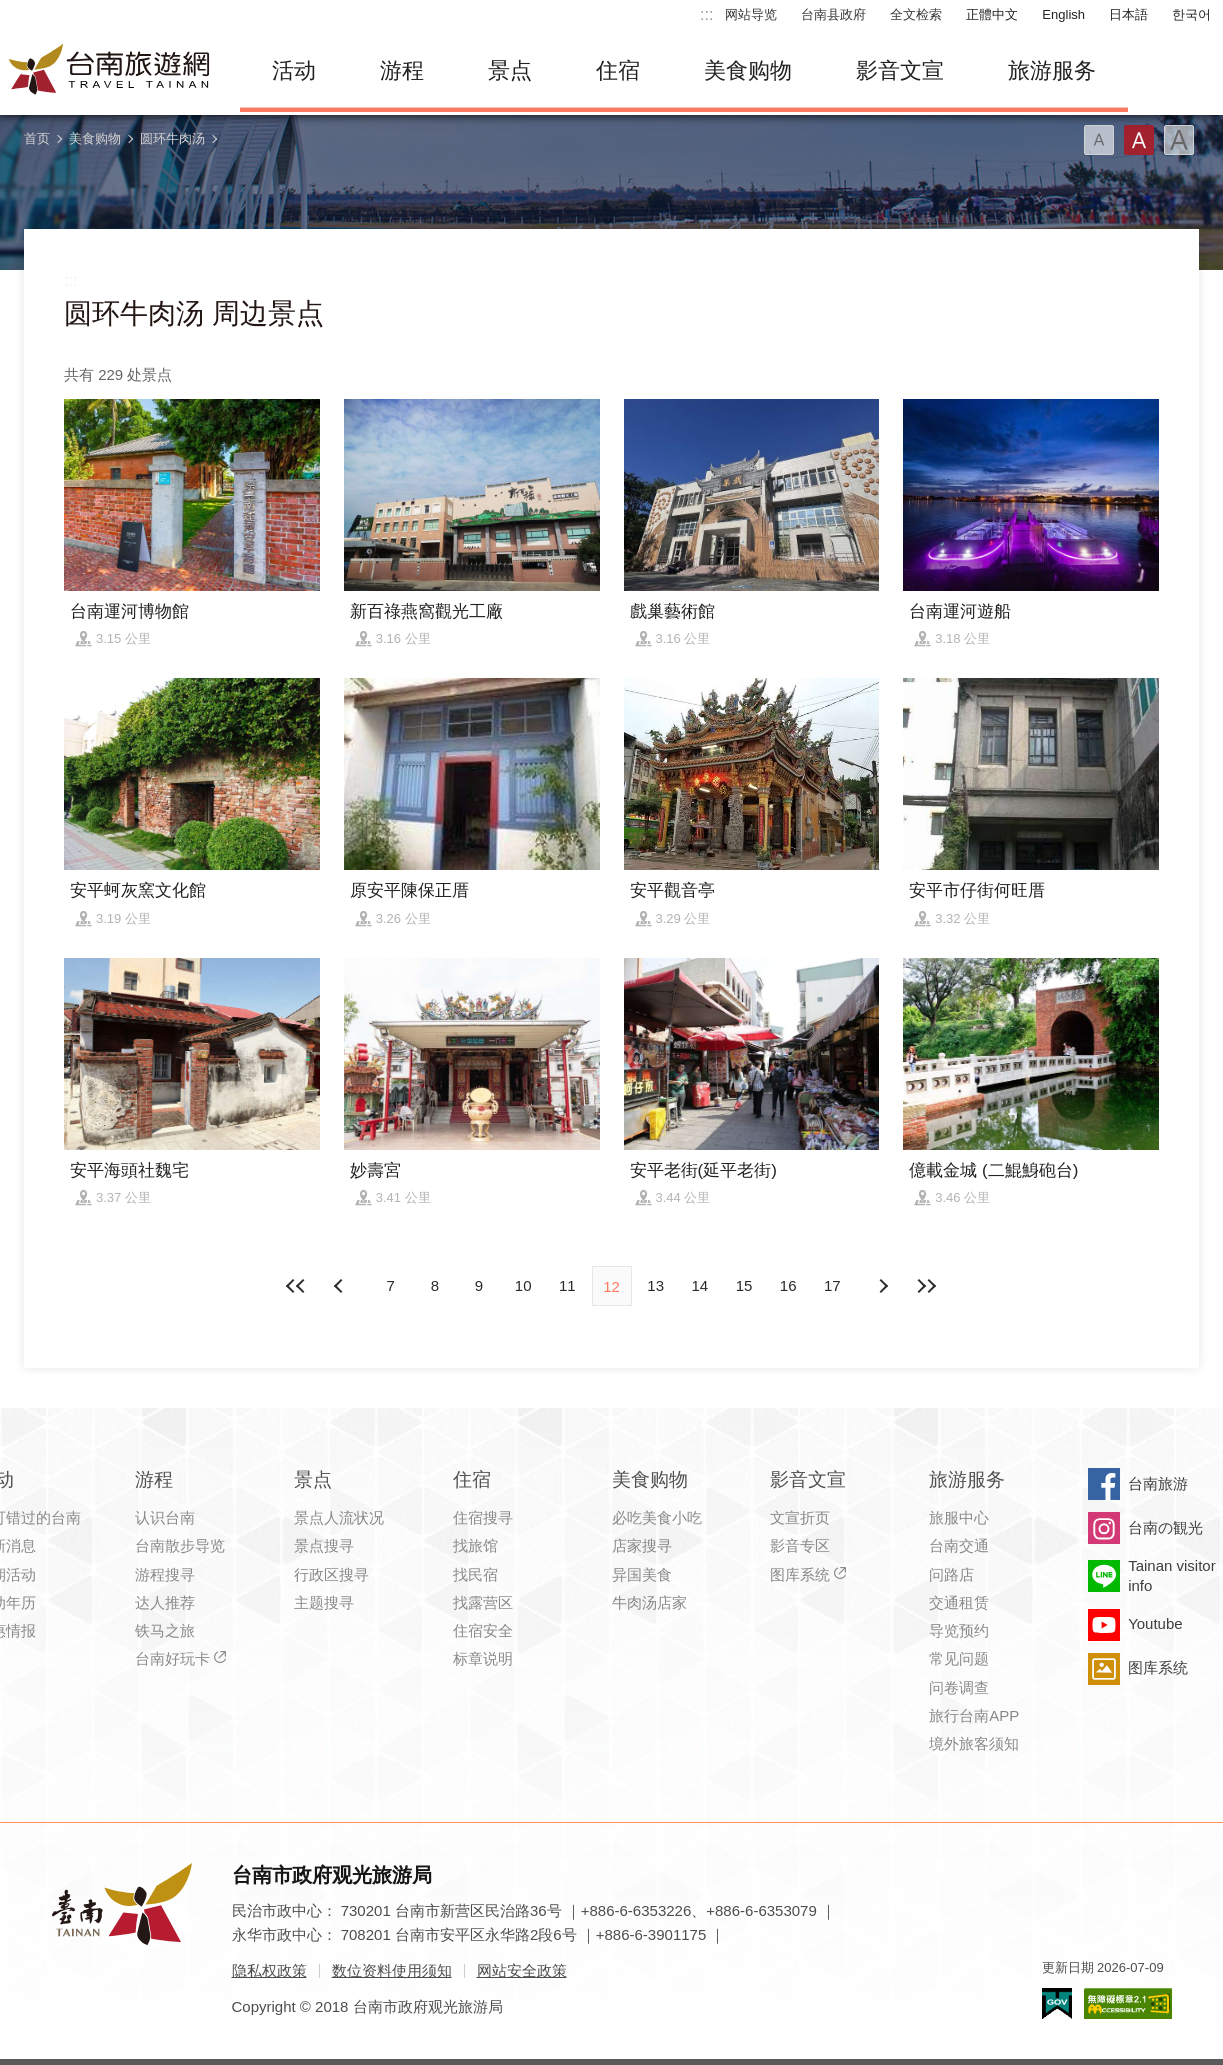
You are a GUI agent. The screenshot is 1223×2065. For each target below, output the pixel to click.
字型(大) (1179, 140)
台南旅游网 (110, 71)
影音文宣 (900, 70)
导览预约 (959, 1630)
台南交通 (959, 1545)
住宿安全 (483, 1630)
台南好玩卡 (172, 1658)
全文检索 (916, 14)
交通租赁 (959, 1602)
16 (788, 1285)
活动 (294, 70)
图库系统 (800, 1574)
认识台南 (165, 1517)
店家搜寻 (642, 1545)
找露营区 (483, 1602)
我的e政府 (1057, 2003)
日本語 (1128, 14)
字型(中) (1139, 140)
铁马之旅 (165, 1630)
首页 (37, 138)
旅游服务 (1052, 70)
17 (832, 1285)
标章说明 (483, 1658)
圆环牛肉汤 (172, 138)
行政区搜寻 (331, 1574)
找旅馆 (475, 1545)
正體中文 (992, 14)
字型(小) (1099, 140)
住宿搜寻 (483, 1517)
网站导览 (751, 14)
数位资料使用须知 (392, 1970)
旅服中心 (959, 1517)
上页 (882, 1286)
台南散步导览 (180, 1545)
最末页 (927, 1286)
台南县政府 (833, 14)
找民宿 (475, 1574)
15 (744, 1285)
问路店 (951, 1574)
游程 (402, 70)
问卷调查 (959, 1687)
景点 (510, 70)
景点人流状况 (339, 1517)
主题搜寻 (324, 1602)
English (1063, 14)
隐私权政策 (269, 1970)
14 (700, 1285)
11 (567, 1285)
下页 (341, 1286)
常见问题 (959, 1658)
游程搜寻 (165, 1574)
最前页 (296, 1286)
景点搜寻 (324, 1545)
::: (706, 14)
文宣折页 (800, 1517)
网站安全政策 (522, 1970)
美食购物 (748, 70)
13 (655, 1285)
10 (523, 1285)
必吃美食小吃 (657, 1517)
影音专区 (800, 1545)
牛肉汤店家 (649, 1602)
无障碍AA (1128, 2003)
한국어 (1191, 14)
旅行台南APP (974, 1715)
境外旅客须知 (974, 1743)
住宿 (618, 70)
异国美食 (642, 1574)
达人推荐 (165, 1602)
